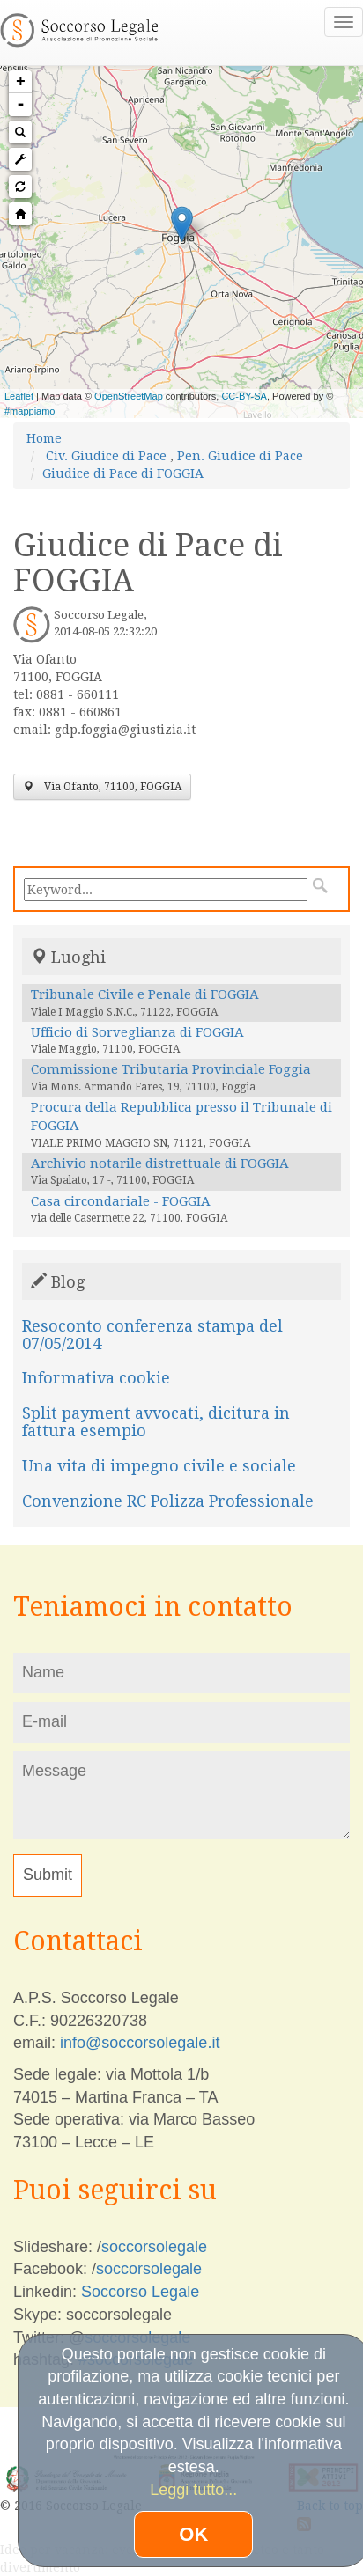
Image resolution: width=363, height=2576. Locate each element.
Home (44, 438)
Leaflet (18, 396)
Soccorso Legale (140, 2292)
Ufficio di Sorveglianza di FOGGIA (137, 1032)
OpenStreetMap (128, 396)
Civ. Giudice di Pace (106, 456)
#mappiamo (29, 411)
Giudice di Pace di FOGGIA (123, 473)
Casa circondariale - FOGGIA (121, 1201)
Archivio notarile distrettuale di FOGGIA (160, 1163)
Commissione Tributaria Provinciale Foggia (171, 1069)
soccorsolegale (154, 2247)
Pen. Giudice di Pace (240, 456)
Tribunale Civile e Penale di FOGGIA (145, 994)
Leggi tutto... (193, 2490)
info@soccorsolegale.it (139, 2042)
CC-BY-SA (244, 396)
